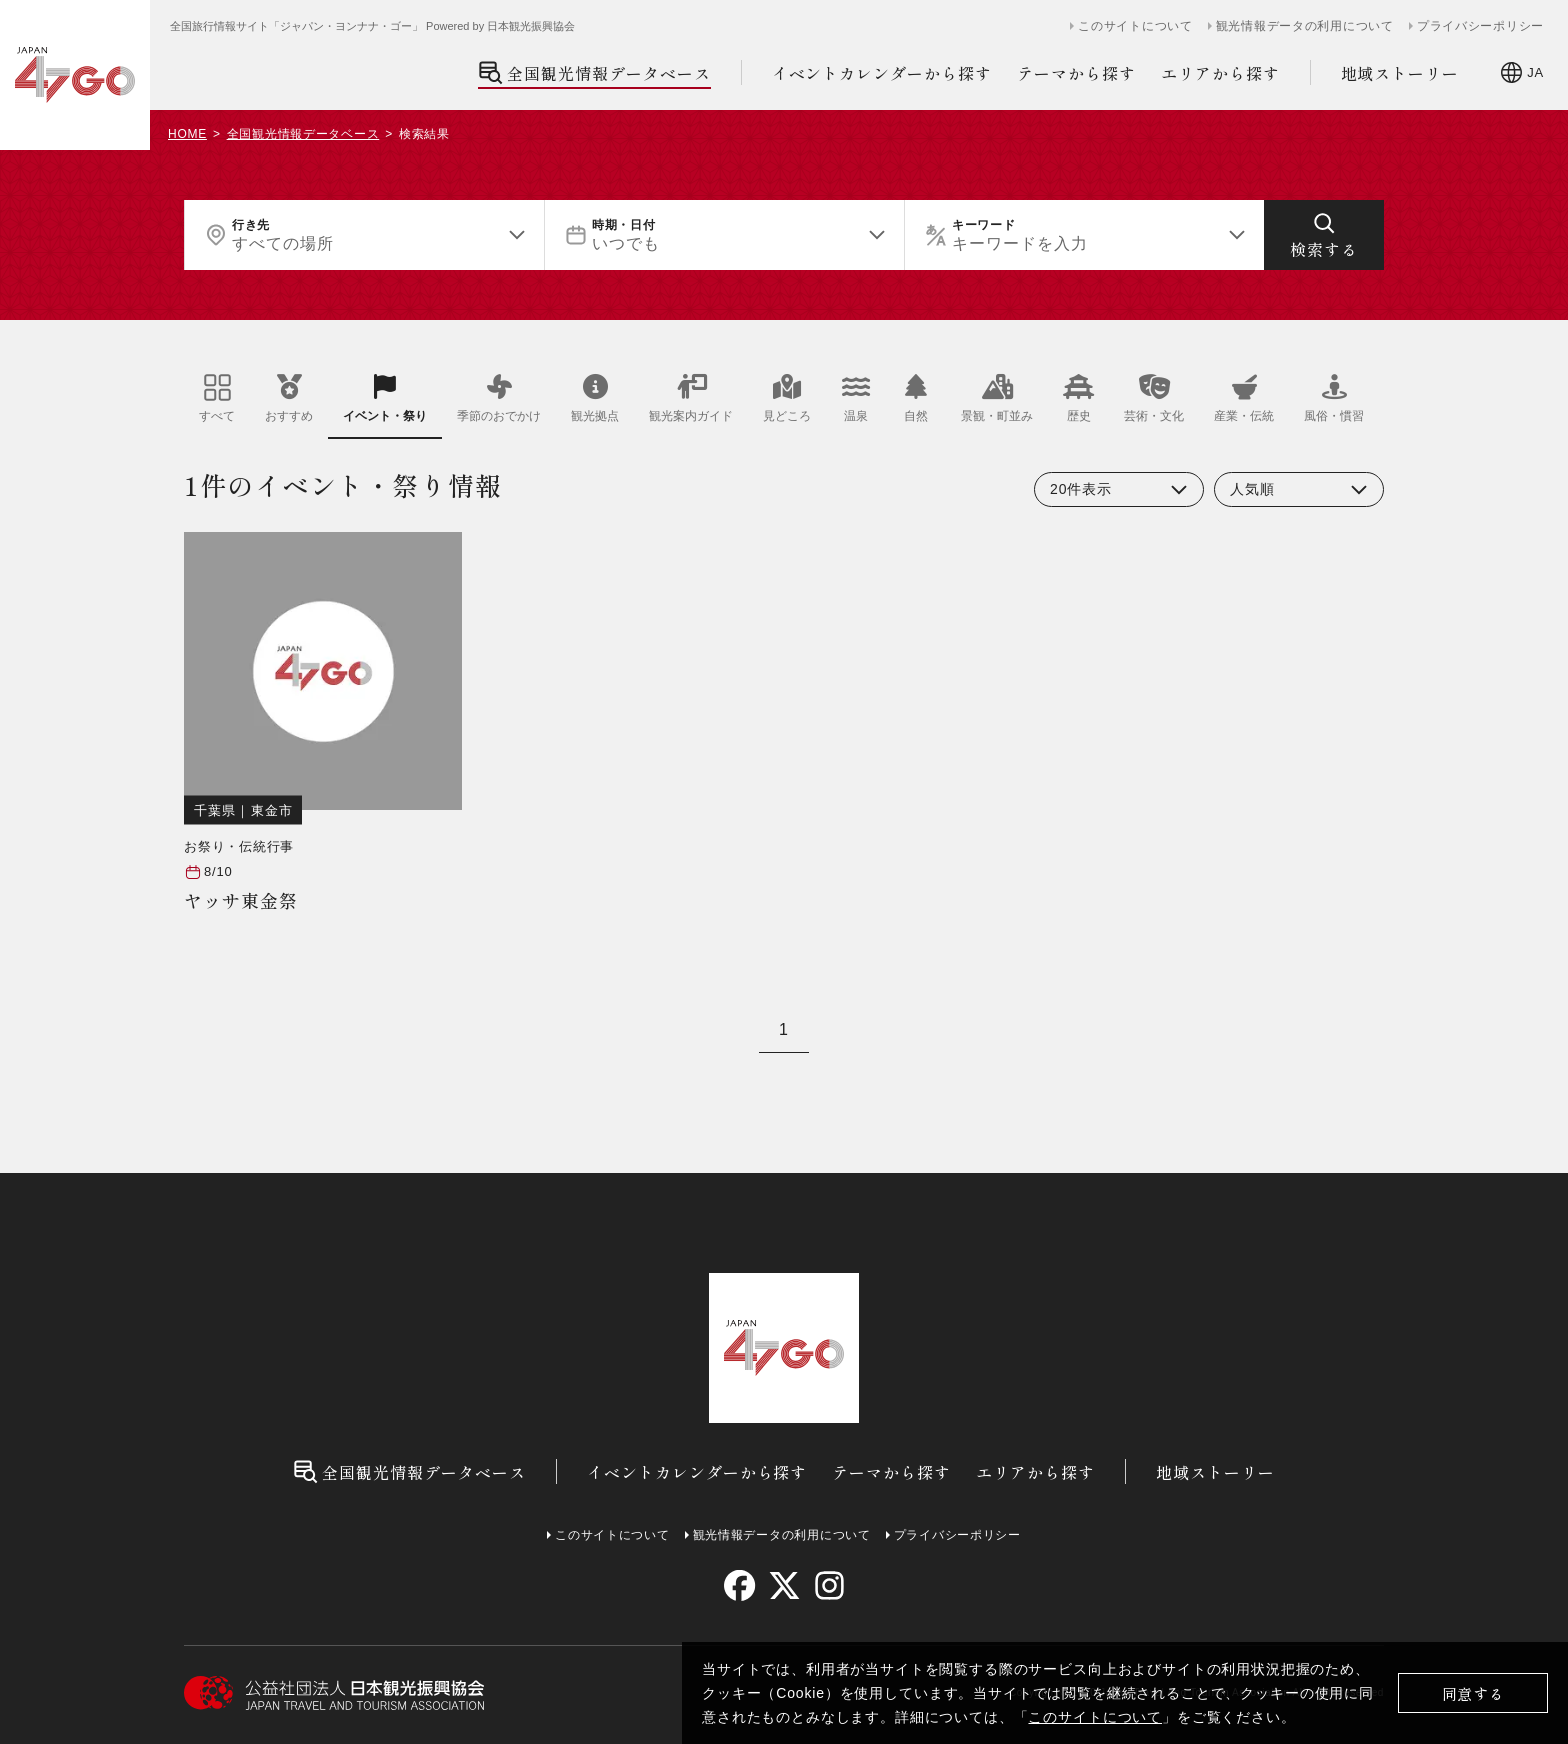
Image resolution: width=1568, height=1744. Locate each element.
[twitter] (784, 1585)
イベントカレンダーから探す (882, 73)
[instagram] (828, 1585)
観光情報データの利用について (1305, 26)
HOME (187, 134)
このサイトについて (1095, 1717)
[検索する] (1324, 235)
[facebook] (739, 1585)
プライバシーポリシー (1480, 26)
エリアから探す (1220, 73)
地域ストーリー (1400, 73)
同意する (1473, 1693)
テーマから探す (1076, 73)
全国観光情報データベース (594, 72)
